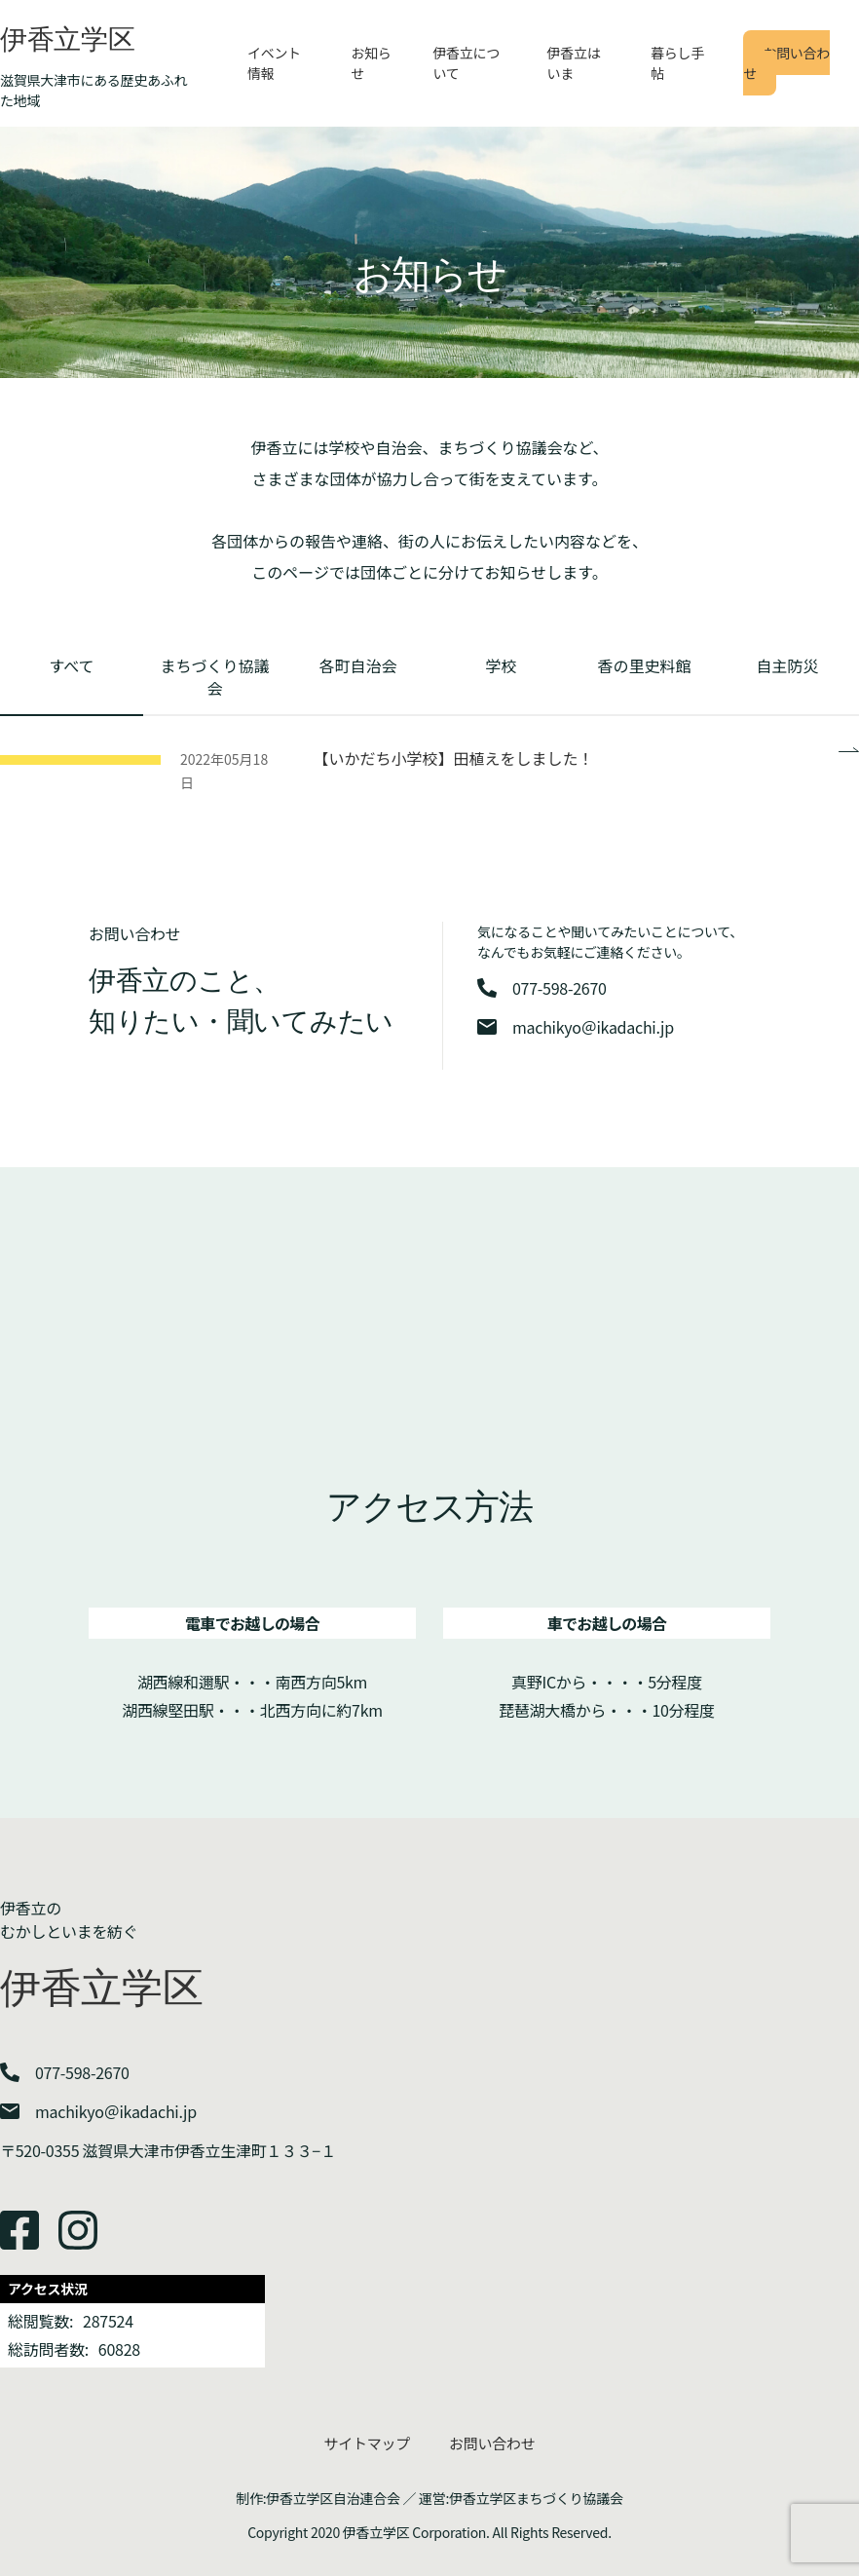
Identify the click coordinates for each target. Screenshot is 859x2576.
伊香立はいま (574, 63)
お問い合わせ (786, 63)
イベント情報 (274, 63)
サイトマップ (367, 2443)
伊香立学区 (67, 39)
